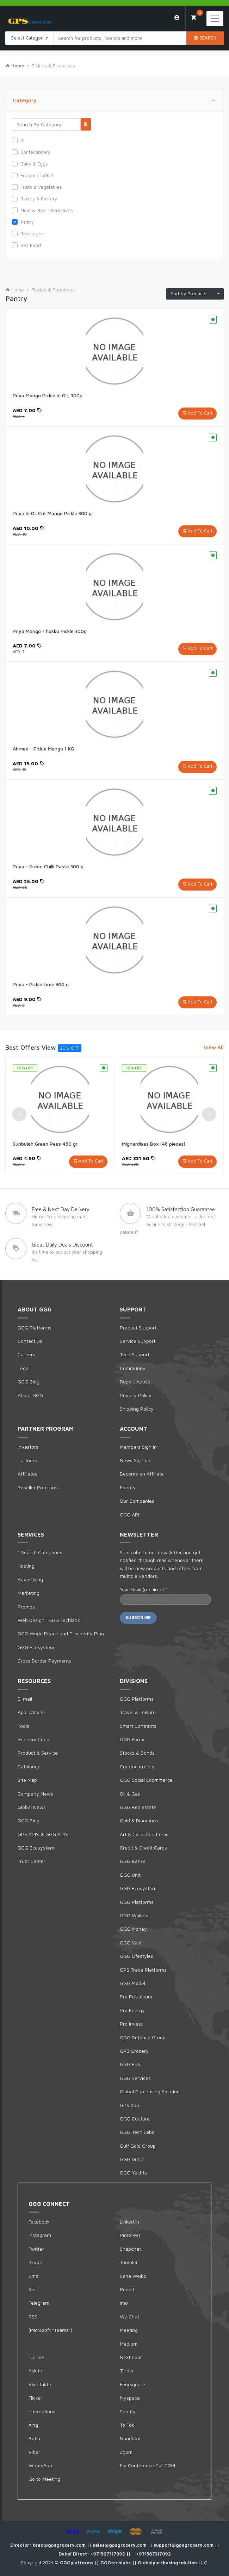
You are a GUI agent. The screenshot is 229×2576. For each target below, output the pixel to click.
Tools (23, 1726)
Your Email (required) (143, 1589)
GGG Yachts (133, 2173)
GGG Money (133, 1929)
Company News (35, 1794)
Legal (24, 1368)
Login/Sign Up (177, 17)
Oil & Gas (130, 1794)
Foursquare (132, 2384)
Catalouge (29, 1766)
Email (35, 2276)
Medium (128, 2344)
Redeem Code (33, 1739)
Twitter (36, 2249)
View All (214, 1047)
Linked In (129, 2222)
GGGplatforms (77, 2562)
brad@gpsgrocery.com (60, 2545)
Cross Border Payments (44, 1661)
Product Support (138, 1328)
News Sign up (135, 1460)
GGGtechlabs (116, 2562)
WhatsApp (40, 2465)
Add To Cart (200, 413)
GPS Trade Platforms (143, 1970)
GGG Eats (131, 2064)
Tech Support (134, 1354)
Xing (33, 2425)
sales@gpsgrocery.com (120, 2545)
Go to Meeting (44, 2479)
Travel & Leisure (138, 1712)
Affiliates (27, 1474)
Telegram (39, 2303)
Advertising (30, 1579)
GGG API (129, 1515)
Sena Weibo (133, 2276)
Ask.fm (36, 2370)
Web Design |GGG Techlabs (49, 1620)
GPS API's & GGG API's (43, 1834)
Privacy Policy (135, 1395)
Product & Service (38, 1753)
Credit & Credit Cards (143, 1848)
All (22, 140)
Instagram (40, 2235)
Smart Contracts (138, 1726)
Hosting (26, 1566)
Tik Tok (36, 2357)
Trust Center (31, 1861)
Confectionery (35, 152)
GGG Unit (130, 1875)
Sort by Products (193, 293)
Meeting (129, 2330)
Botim (35, 2438)
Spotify (128, 2411)
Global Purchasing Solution (150, 2091)
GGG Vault (131, 1942)
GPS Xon (129, 2105)
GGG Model (132, 1983)
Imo (124, 2303)
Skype (35, 2262)
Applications (31, 1712)
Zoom (126, 2452)
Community (133, 1368)
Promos (26, 1607)
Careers (26, 1354)
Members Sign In (138, 1447)
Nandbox (130, 2438)
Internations (42, 2411)
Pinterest (130, 2235)
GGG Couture (135, 2119)
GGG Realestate (138, 1807)
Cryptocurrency (137, 1766)
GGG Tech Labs (137, 2132)
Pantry (27, 222)
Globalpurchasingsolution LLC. (173, 2562)
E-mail (25, 1699)
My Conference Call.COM (147, 2465)
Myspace (130, 2398)
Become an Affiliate (142, 1474)
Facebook (39, 2222)
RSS (33, 2316)
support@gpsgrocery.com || (186, 2545)
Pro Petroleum (136, 1996)
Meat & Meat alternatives (46, 210)
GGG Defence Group (143, 2037)
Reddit (127, 2289)
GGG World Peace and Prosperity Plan (61, 1633)
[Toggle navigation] (214, 18)
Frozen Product (36, 175)
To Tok (127, 2425)
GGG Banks (133, 1861)
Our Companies (137, 1501)
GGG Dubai (132, 2159)
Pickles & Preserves (53, 65)
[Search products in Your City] (120, 38)
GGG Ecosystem (36, 1647)
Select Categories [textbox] (30, 38)
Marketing (28, 1593)
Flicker (35, 2398)
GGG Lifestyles (136, 1956)
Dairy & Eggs (34, 164)
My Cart (196, 15)
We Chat (129, 2316)
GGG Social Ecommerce (146, 1780)
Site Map (27, 1780)
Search (205, 38)
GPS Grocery (134, 2051)
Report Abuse (135, 1381)
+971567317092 (108, 2554)
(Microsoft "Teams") (50, 2330)
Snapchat (130, 2249)
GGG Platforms (34, 1328)
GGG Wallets (134, 1915)
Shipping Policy (137, 1409)
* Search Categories (40, 1552)
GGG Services (135, 2078)
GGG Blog (28, 1381)
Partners (27, 1460)
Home (14, 289)
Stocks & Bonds (137, 1753)
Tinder (127, 2370)
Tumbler (129, 2262)
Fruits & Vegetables (41, 187)
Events (127, 1487)
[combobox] (29, 38)
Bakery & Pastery (38, 198)
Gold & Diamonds (139, 1820)
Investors (28, 1447)
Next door (131, 2357)
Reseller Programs (38, 1487)
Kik (32, 2289)
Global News (32, 1807)
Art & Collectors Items (144, 1834)
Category (114, 101)
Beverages (32, 233)
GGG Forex (132, 1739)
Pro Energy (132, 2010)
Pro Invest (131, 2024)
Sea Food (30, 245)
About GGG (30, 1395)
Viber (34, 2452)
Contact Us (30, 1341)
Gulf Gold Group (138, 2146)
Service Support (137, 1341)
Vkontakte (40, 2384)
